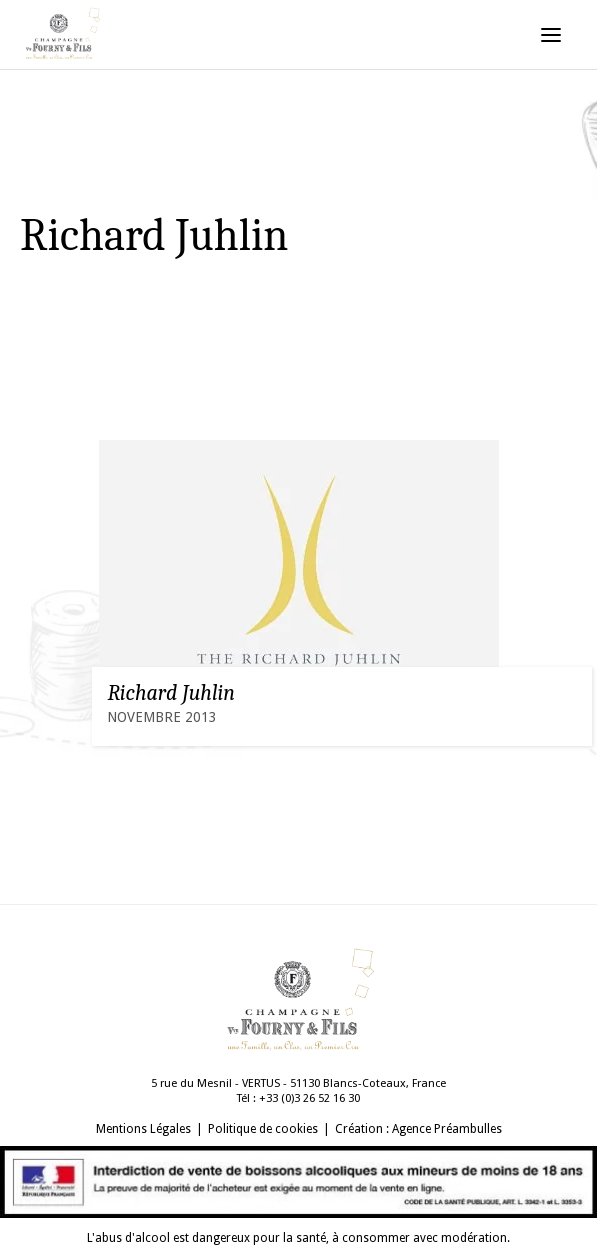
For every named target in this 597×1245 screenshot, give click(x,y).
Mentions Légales (143, 1129)
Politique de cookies (263, 1129)
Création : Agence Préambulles (418, 1129)
